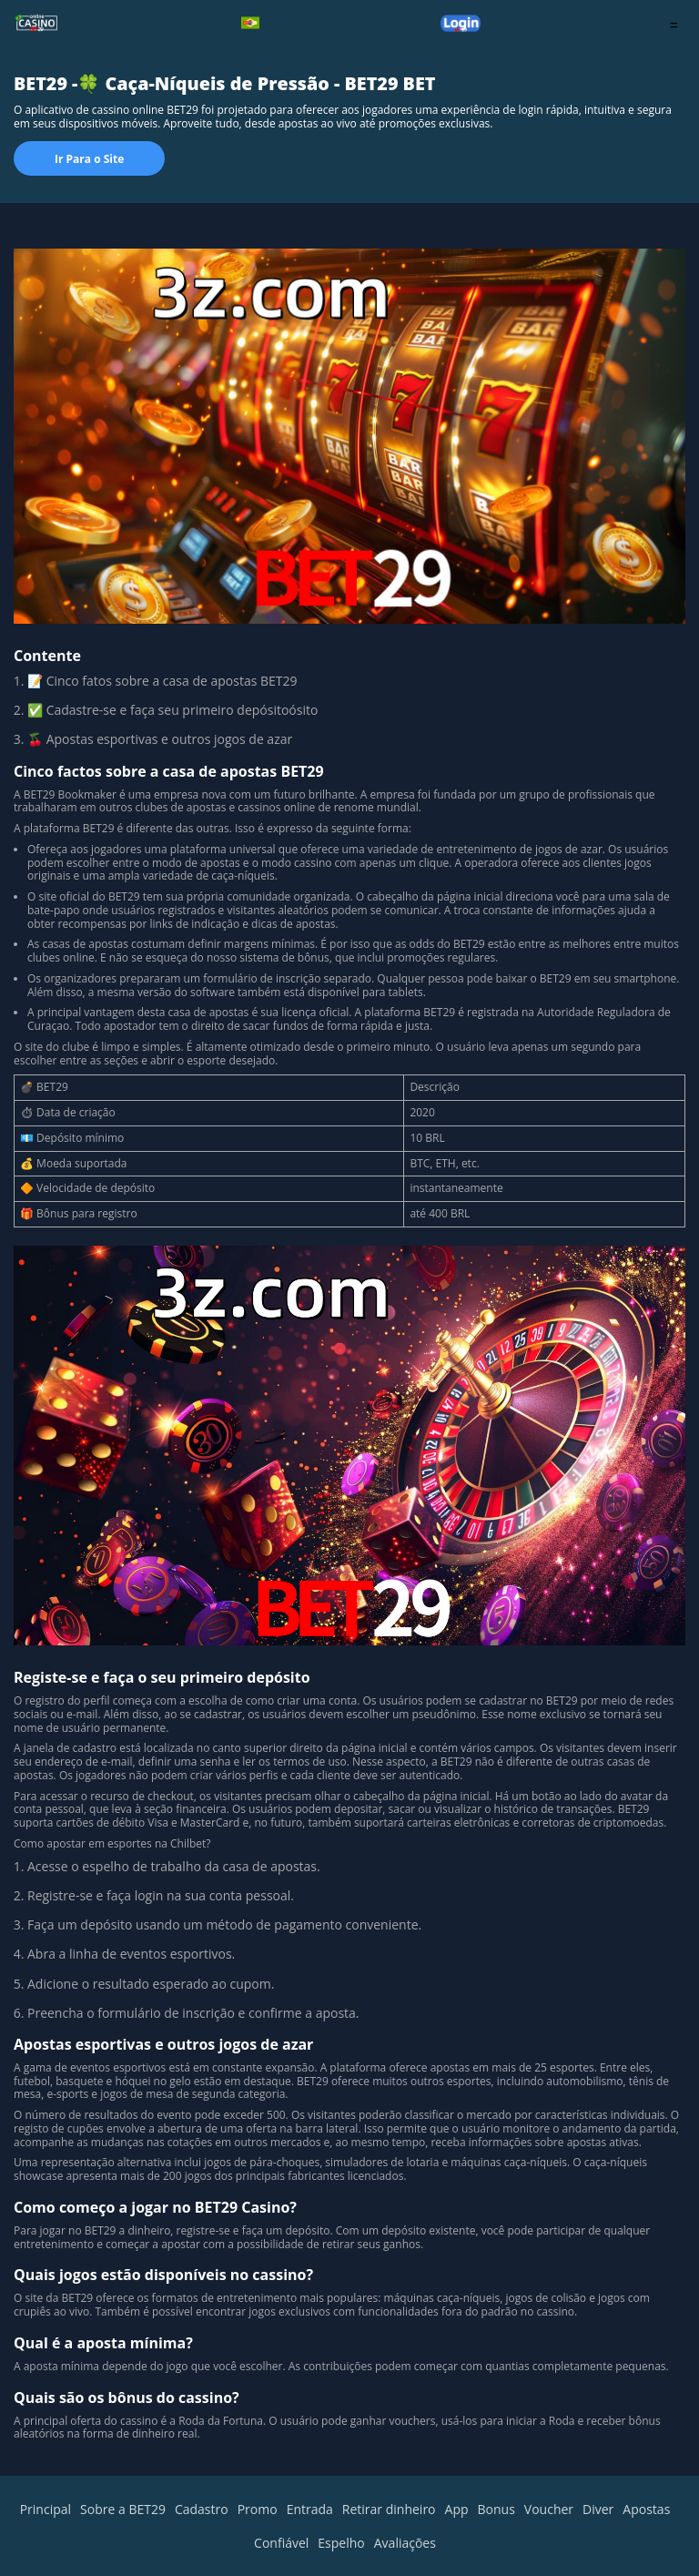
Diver (597, 2509)
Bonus (496, 2509)
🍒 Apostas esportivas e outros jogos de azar (159, 739)
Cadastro (201, 2509)
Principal (45, 2509)
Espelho (341, 2542)
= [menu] (674, 25)
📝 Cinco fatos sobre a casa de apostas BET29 (163, 680)
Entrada (310, 2509)
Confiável (281, 2542)
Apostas (646, 2509)
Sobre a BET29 (123, 2509)
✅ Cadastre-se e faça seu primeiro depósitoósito (174, 709)
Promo (258, 2509)
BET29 (40, 794)
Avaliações (405, 2542)
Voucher (548, 2509)
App (457, 2509)
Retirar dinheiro (389, 2509)
